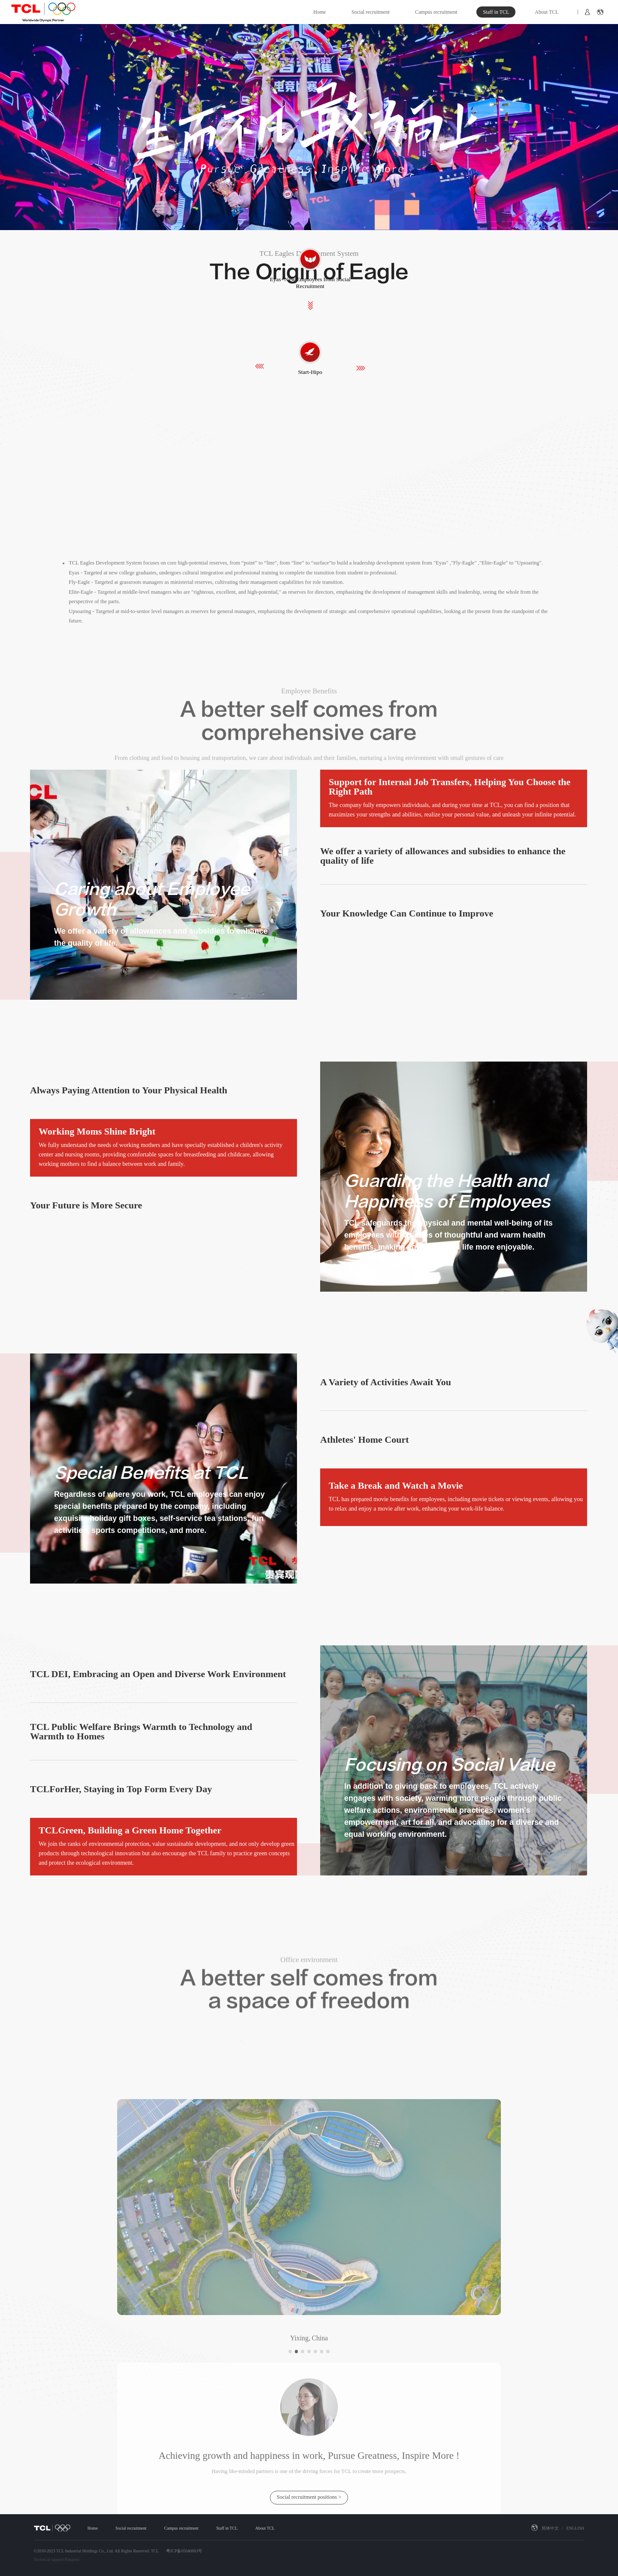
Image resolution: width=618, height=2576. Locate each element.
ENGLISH (575, 2528)
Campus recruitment (436, 12)
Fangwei (72, 2559)
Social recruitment (370, 12)
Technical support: (49, 2559)
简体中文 (550, 2528)
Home (319, 12)
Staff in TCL (496, 12)
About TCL (547, 12)
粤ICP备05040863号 (184, 2551)
